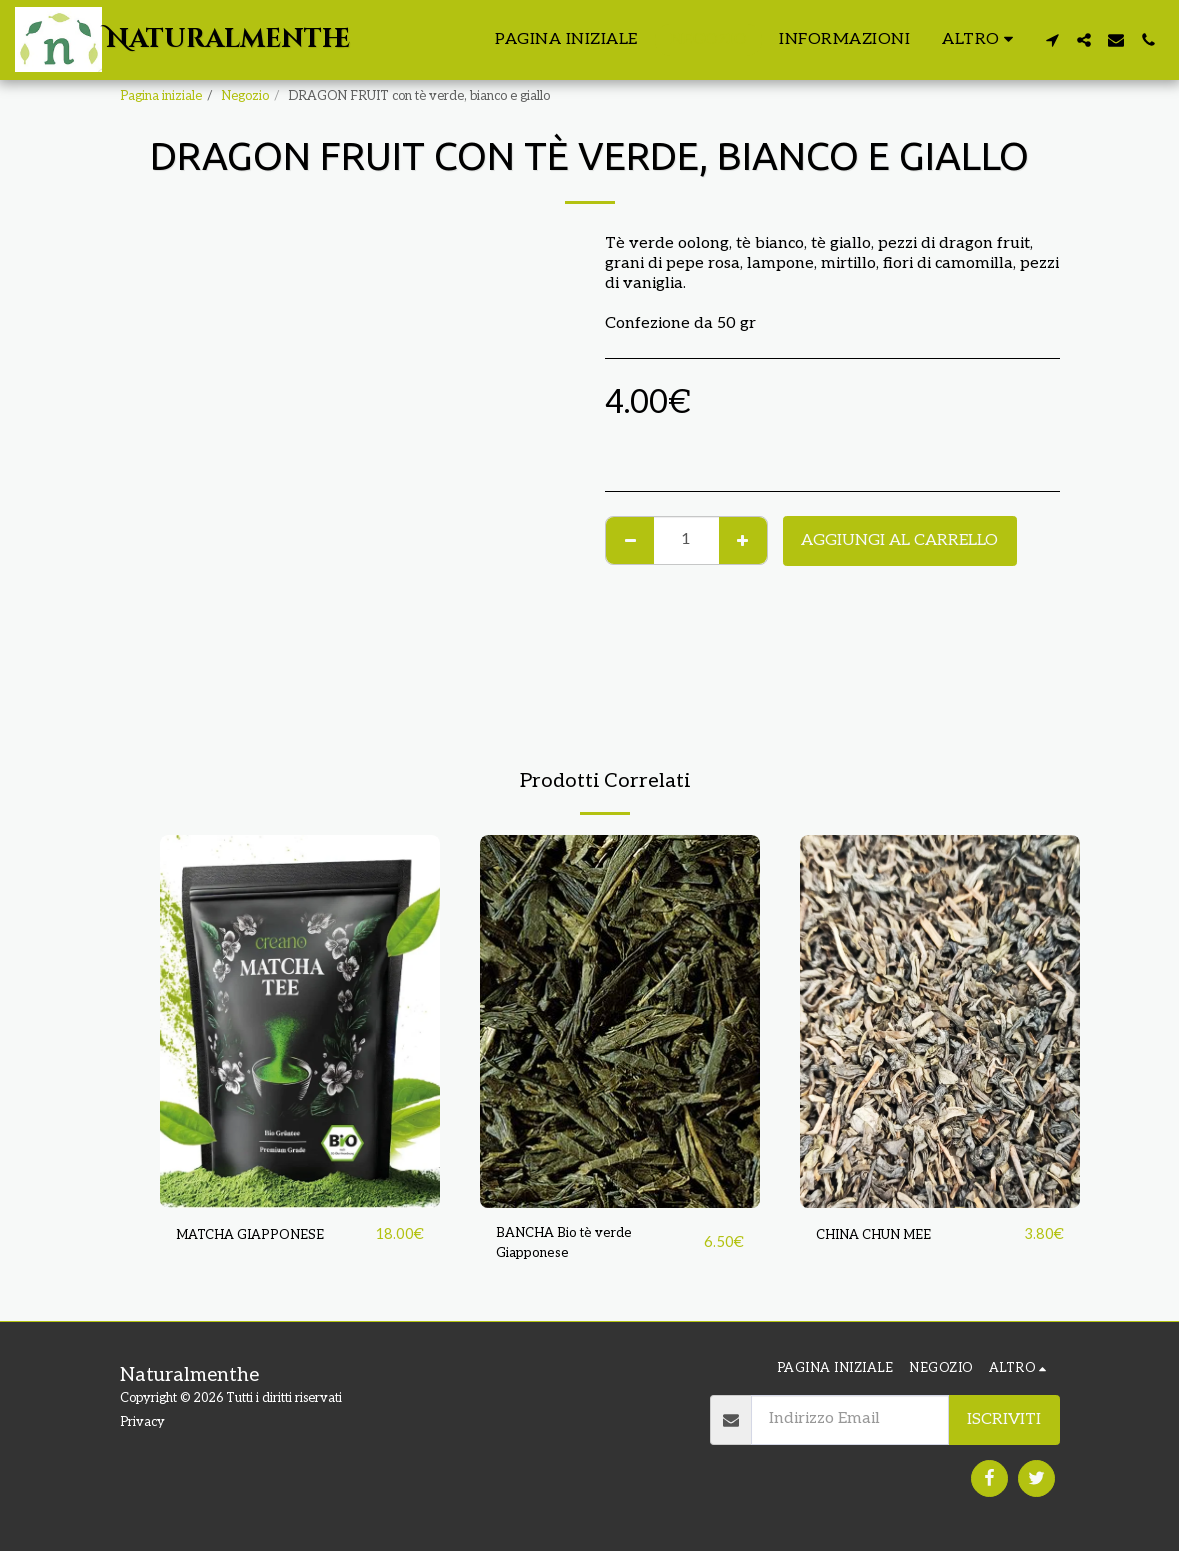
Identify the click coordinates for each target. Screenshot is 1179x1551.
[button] (1052, 40)
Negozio (245, 96)
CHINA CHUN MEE (889, 1235)
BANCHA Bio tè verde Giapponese (580, 1247)
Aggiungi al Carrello (899, 540)
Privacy (142, 1422)
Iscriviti (1004, 1419)
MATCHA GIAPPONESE (265, 1235)
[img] (300, 1021)
